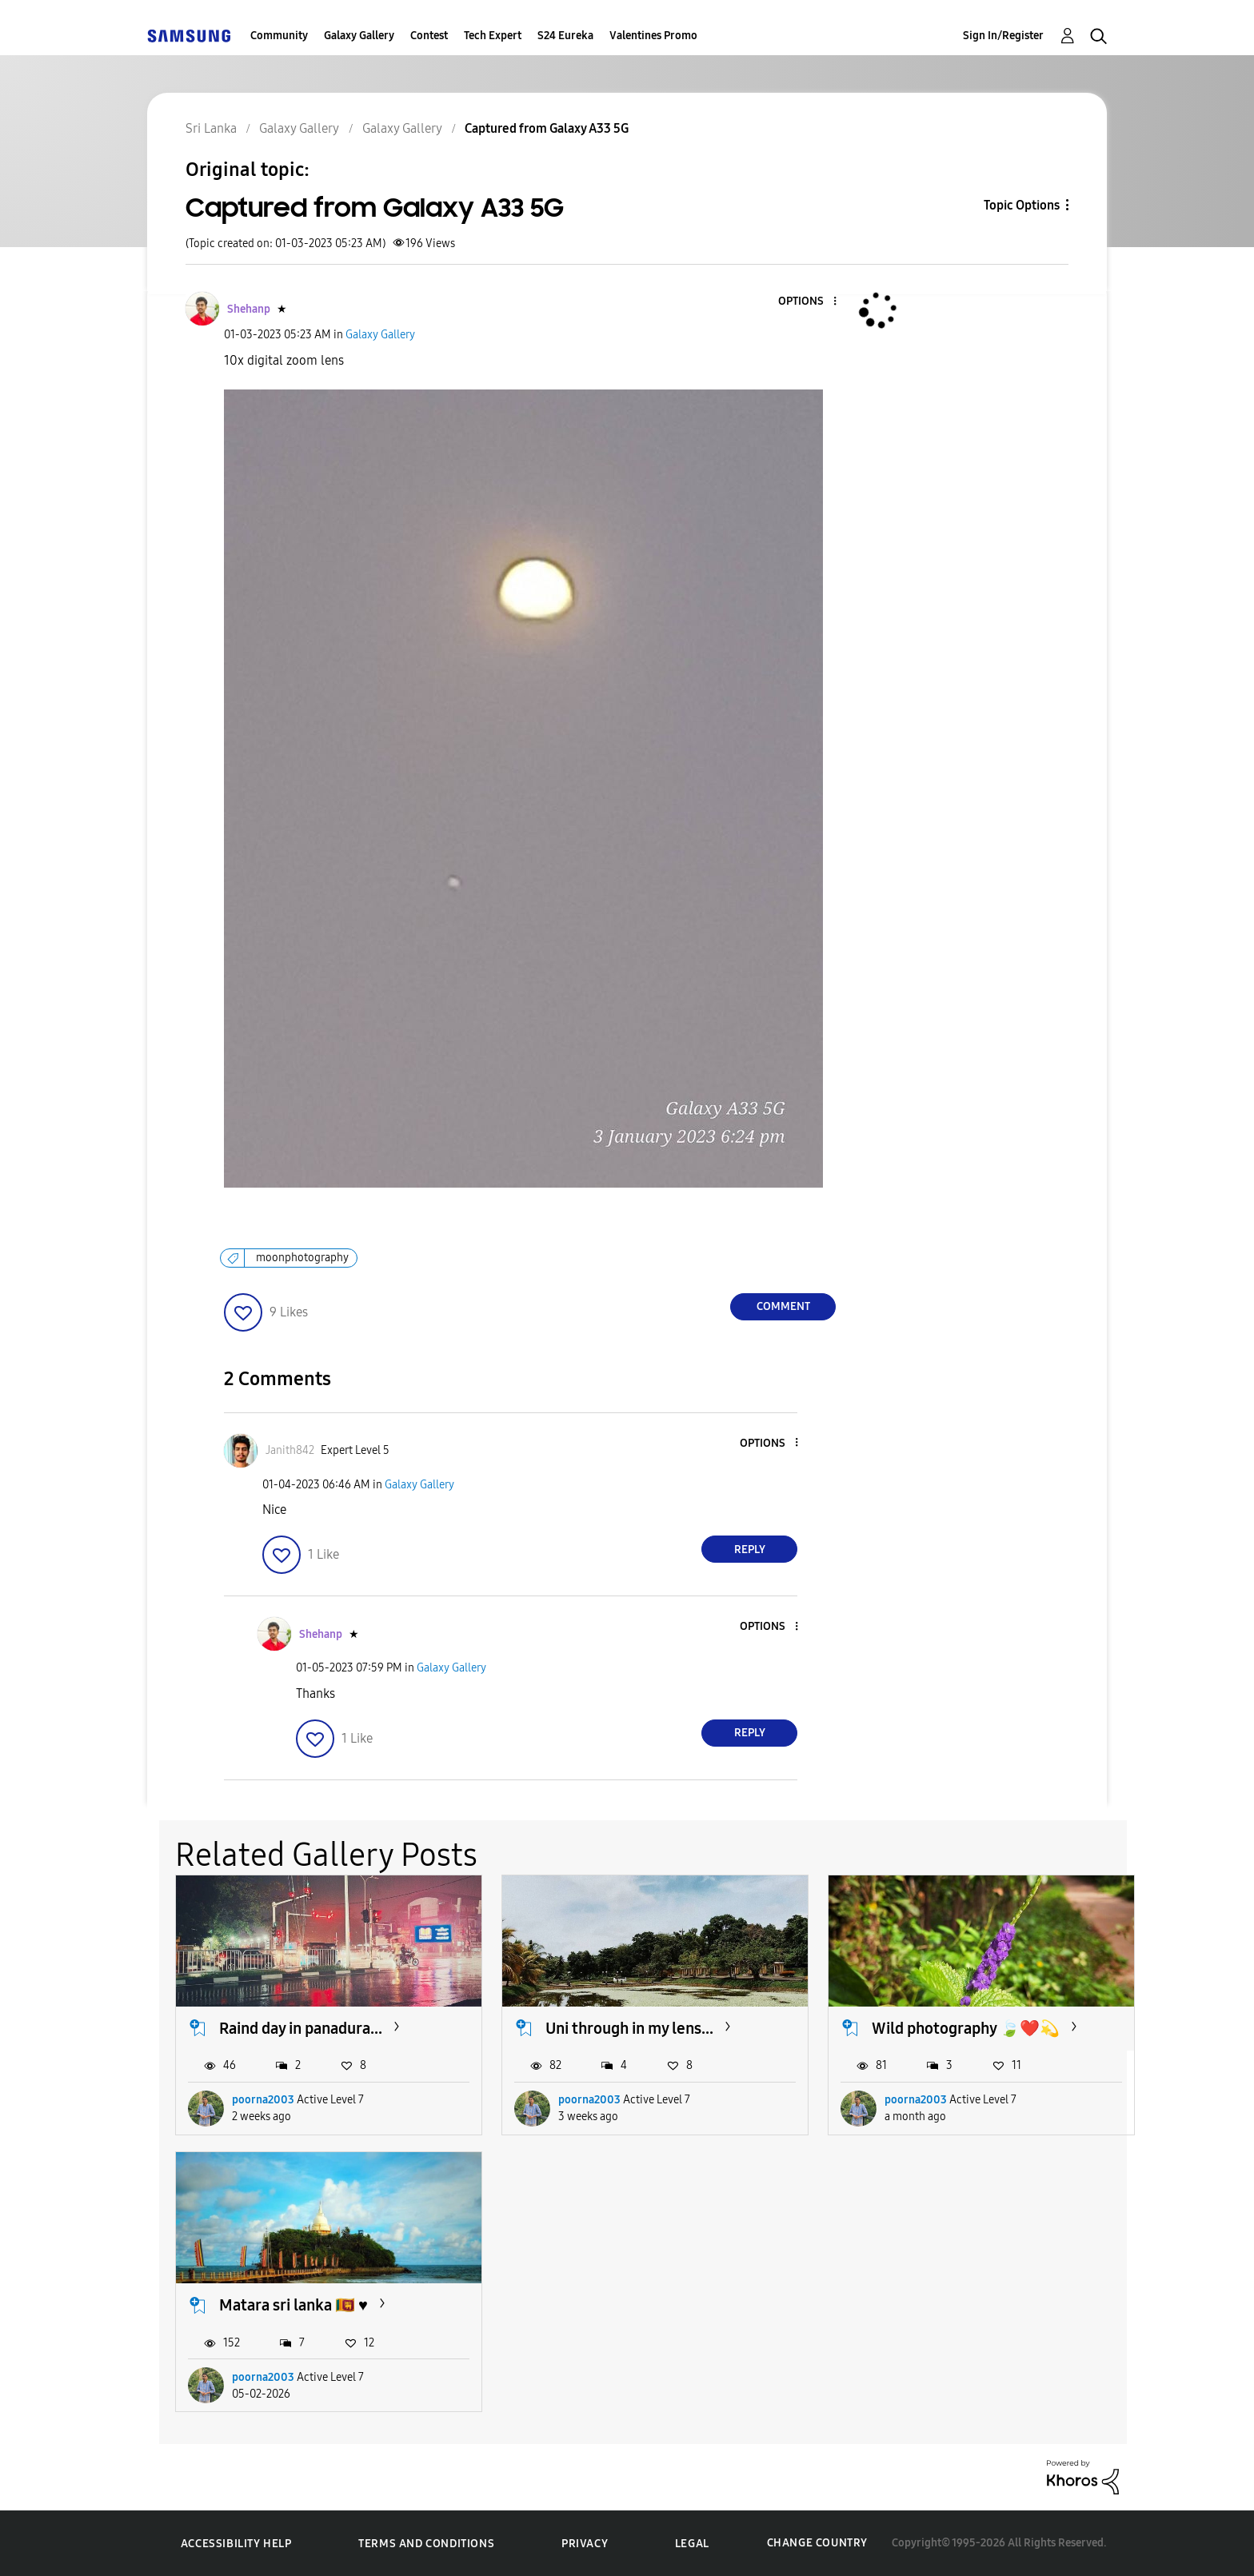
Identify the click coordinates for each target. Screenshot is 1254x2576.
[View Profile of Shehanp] (248, 309)
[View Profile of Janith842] (290, 1450)
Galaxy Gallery (359, 35)
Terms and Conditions (426, 2543)
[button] (809, 302)
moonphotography (302, 1257)
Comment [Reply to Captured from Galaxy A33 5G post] (783, 1306)
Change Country (817, 2543)
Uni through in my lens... (629, 2028)
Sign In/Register (1003, 35)
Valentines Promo (653, 35)
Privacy (584, 2543)
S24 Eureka (565, 35)
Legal (692, 2543)
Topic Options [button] (1022, 205)
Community (279, 35)
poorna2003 (263, 2100)
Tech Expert (492, 35)
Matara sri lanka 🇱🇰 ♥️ (293, 2304)
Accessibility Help (236, 2543)
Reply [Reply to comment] (749, 1549)
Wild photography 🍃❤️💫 (966, 2028)
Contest (429, 35)
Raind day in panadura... (300, 2028)
